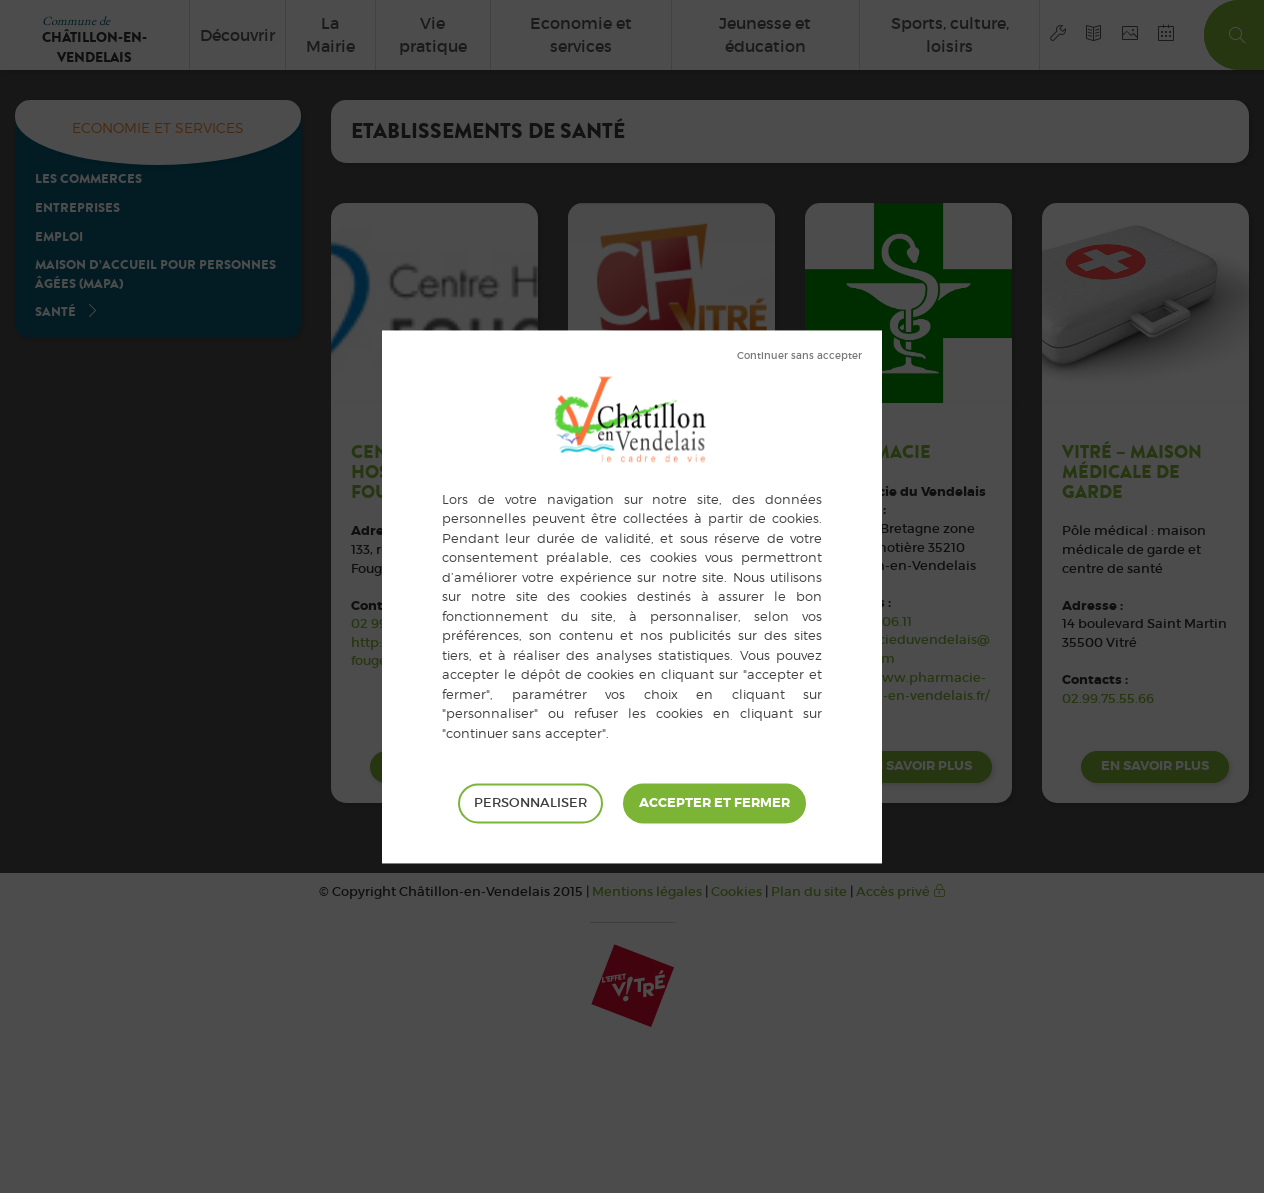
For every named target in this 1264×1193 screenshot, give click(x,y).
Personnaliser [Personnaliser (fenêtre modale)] (530, 802)
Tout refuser (799, 356)
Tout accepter (714, 803)
